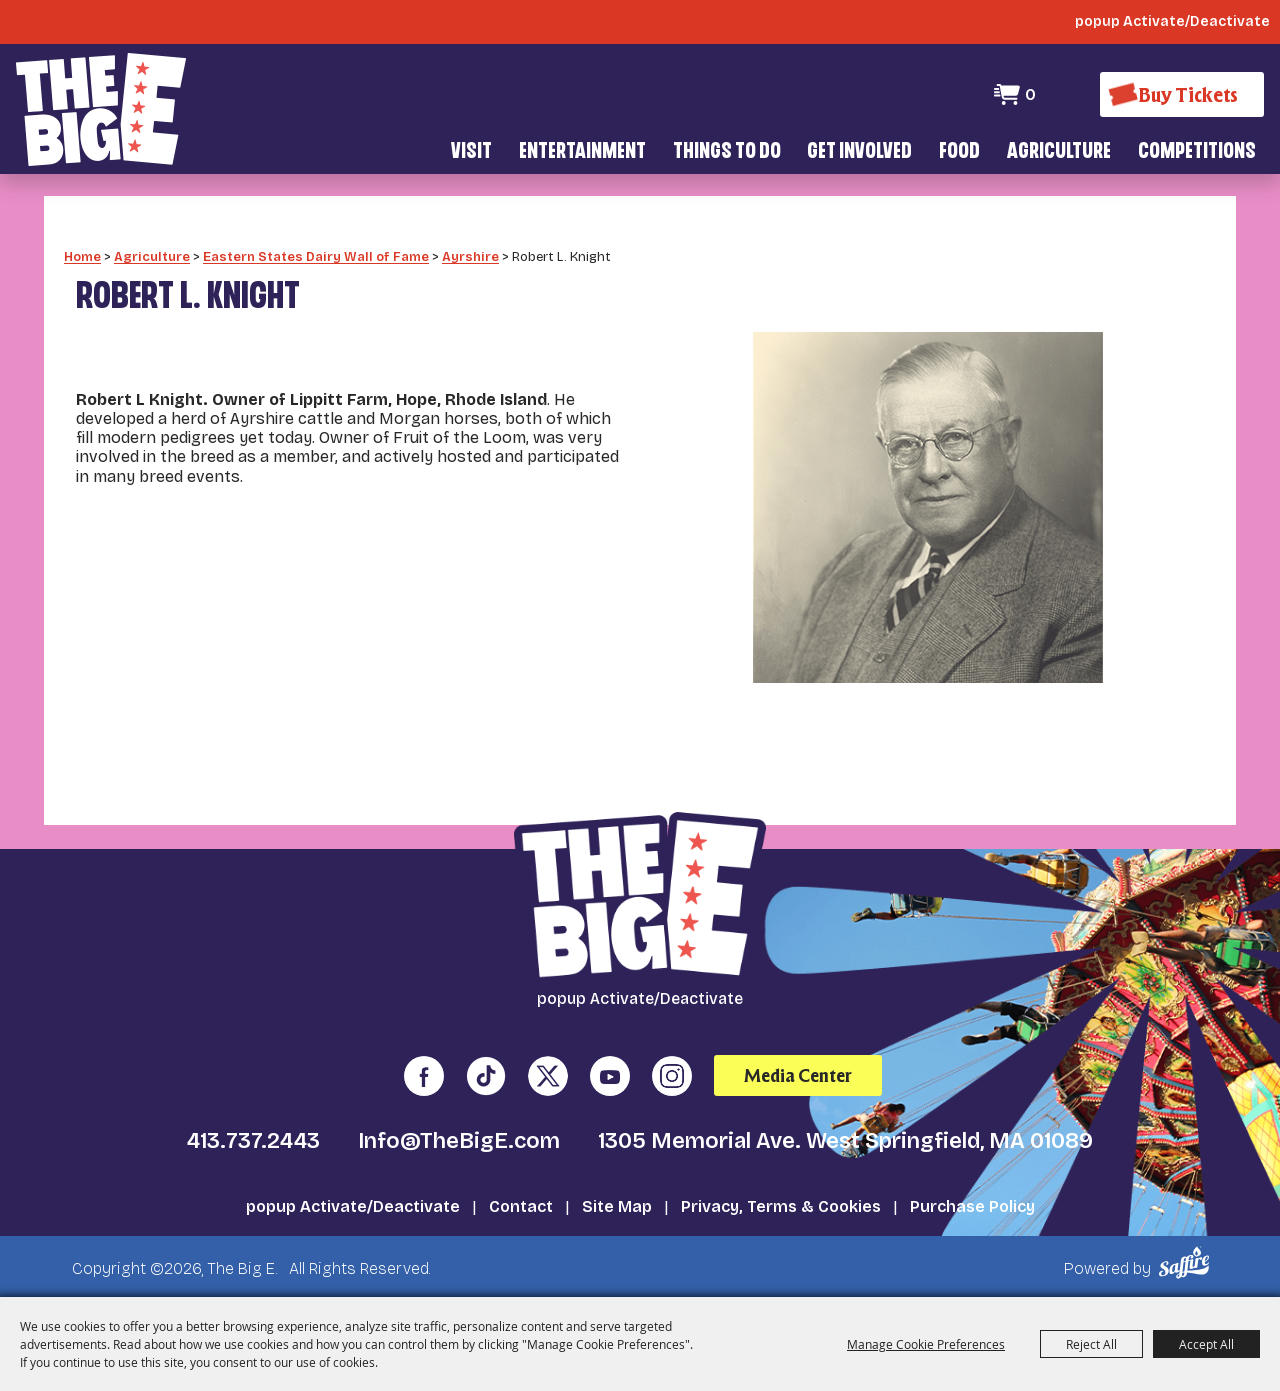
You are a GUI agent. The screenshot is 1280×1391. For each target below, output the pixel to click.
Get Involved (859, 152)
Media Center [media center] (798, 1074)
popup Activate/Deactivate (353, 1205)
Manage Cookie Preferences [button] (926, 1344)
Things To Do (727, 152)
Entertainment (582, 152)
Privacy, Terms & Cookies (781, 1205)
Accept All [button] (1206, 1344)
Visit (471, 152)
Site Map (617, 1205)
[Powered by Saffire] (1187, 1261)
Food (959, 152)
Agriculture (1059, 152)
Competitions (1197, 152)
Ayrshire (470, 255)
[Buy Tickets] (1182, 94)
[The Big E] (101, 109)
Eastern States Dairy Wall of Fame (316, 255)
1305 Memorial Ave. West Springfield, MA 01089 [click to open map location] (845, 1140)
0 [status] (1030, 94)
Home (82, 255)
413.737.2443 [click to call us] (253, 1140)
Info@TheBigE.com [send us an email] (459, 1140)
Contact (521, 1205)
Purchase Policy (972, 1205)
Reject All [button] (1091, 1344)
